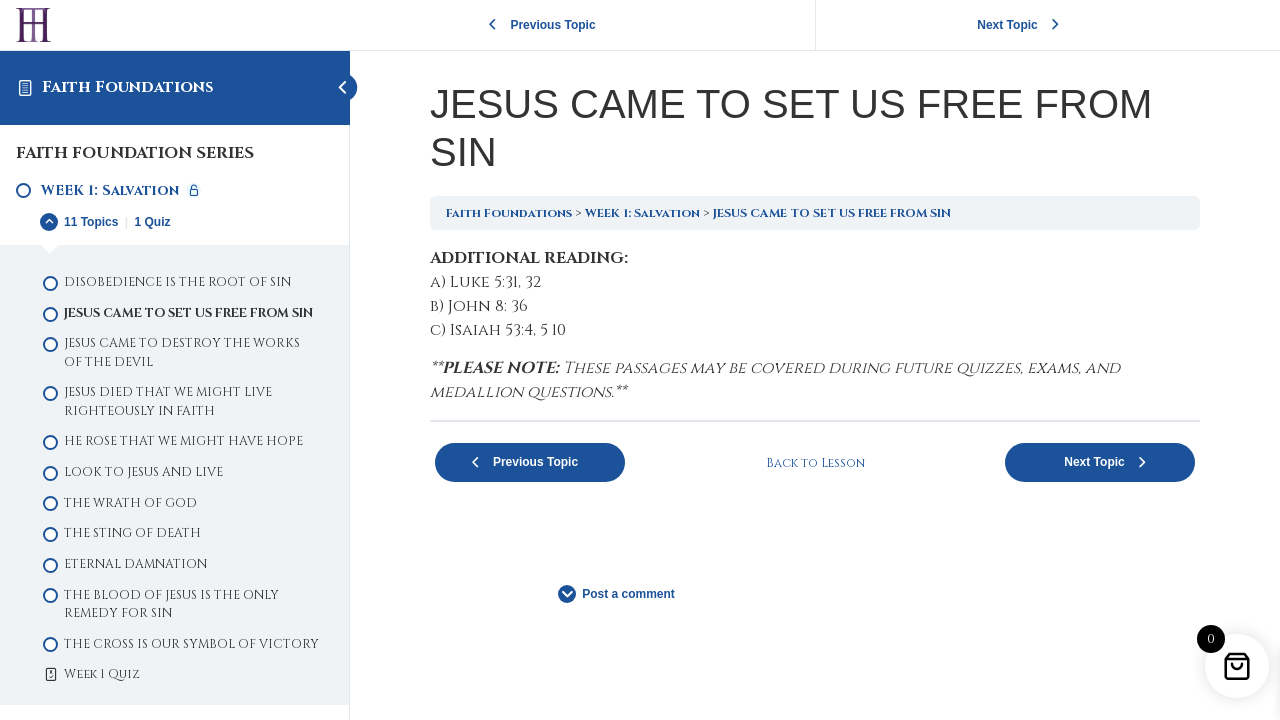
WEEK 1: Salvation (642, 213)
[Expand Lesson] (174, 222)
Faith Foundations (128, 87)
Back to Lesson (815, 463)
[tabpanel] (815, 325)
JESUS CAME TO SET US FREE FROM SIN (832, 213)
